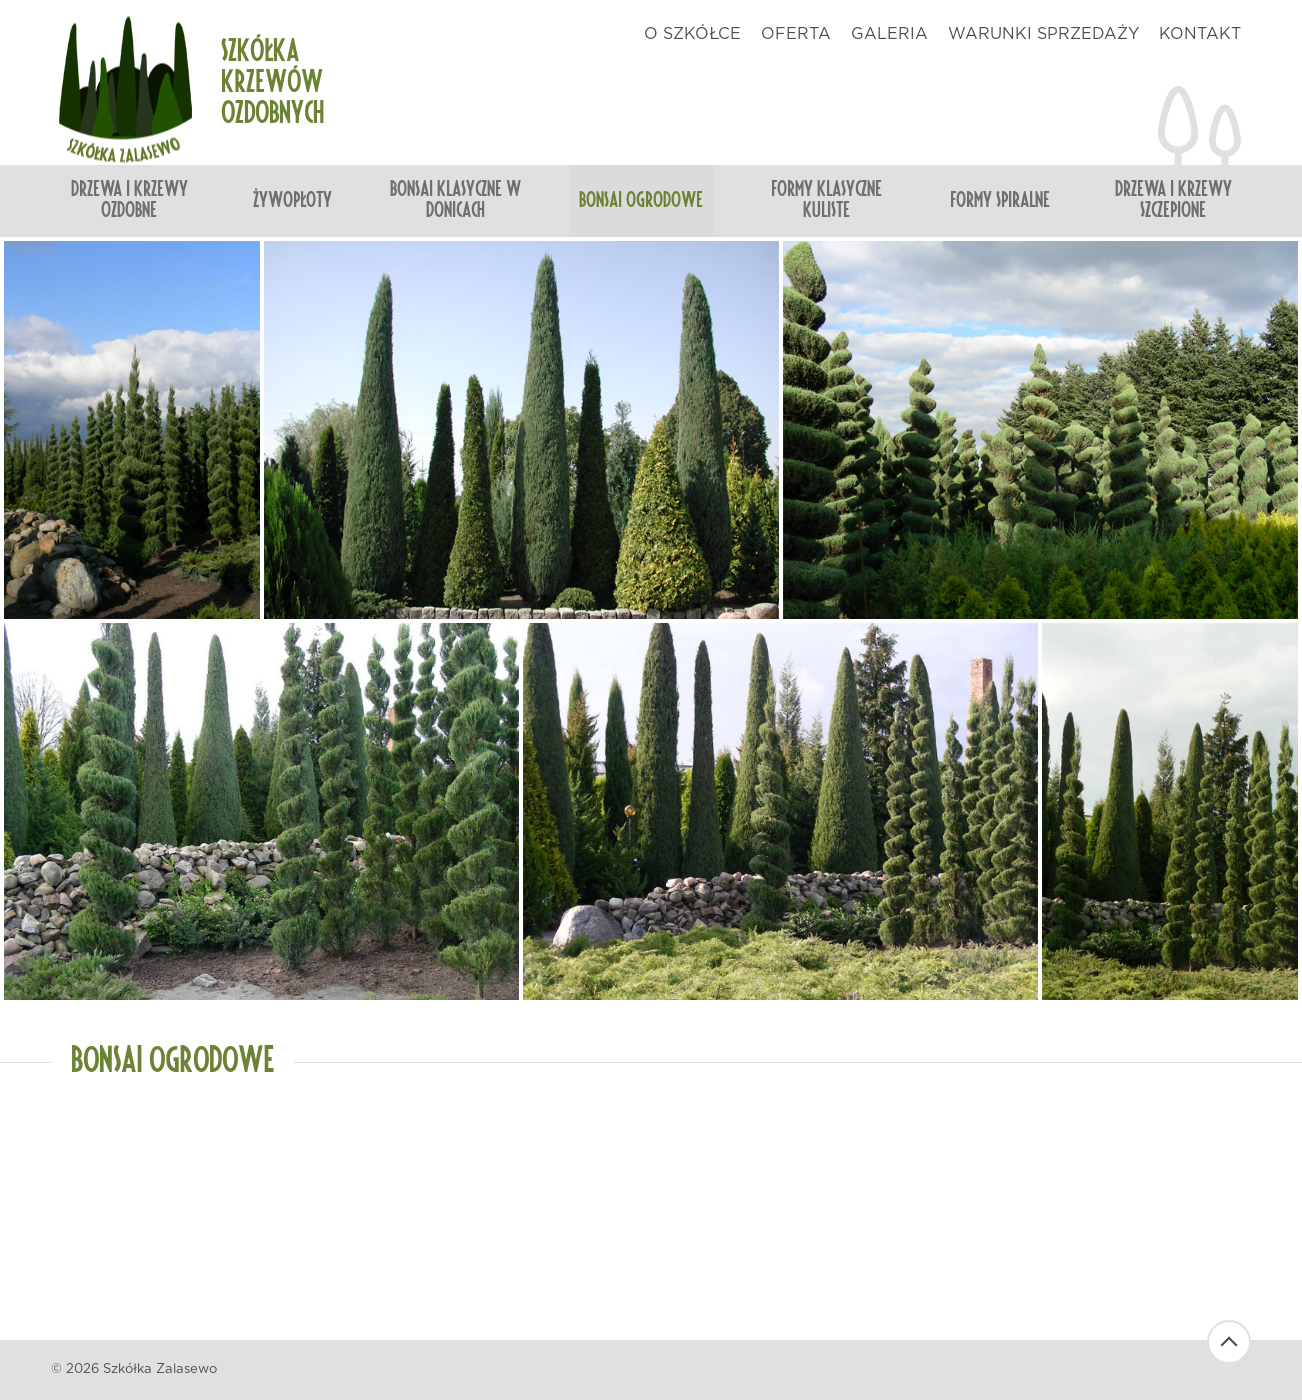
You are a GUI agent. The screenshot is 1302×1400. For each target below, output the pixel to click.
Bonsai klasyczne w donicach (455, 200)
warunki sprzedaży (1043, 34)
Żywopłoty (292, 201)
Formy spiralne (1000, 201)
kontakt (1200, 34)
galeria (889, 34)
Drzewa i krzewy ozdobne (129, 200)
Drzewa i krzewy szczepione (1173, 200)
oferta (796, 34)
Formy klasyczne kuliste (826, 200)
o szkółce (692, 34)
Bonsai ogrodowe (641, 201)
